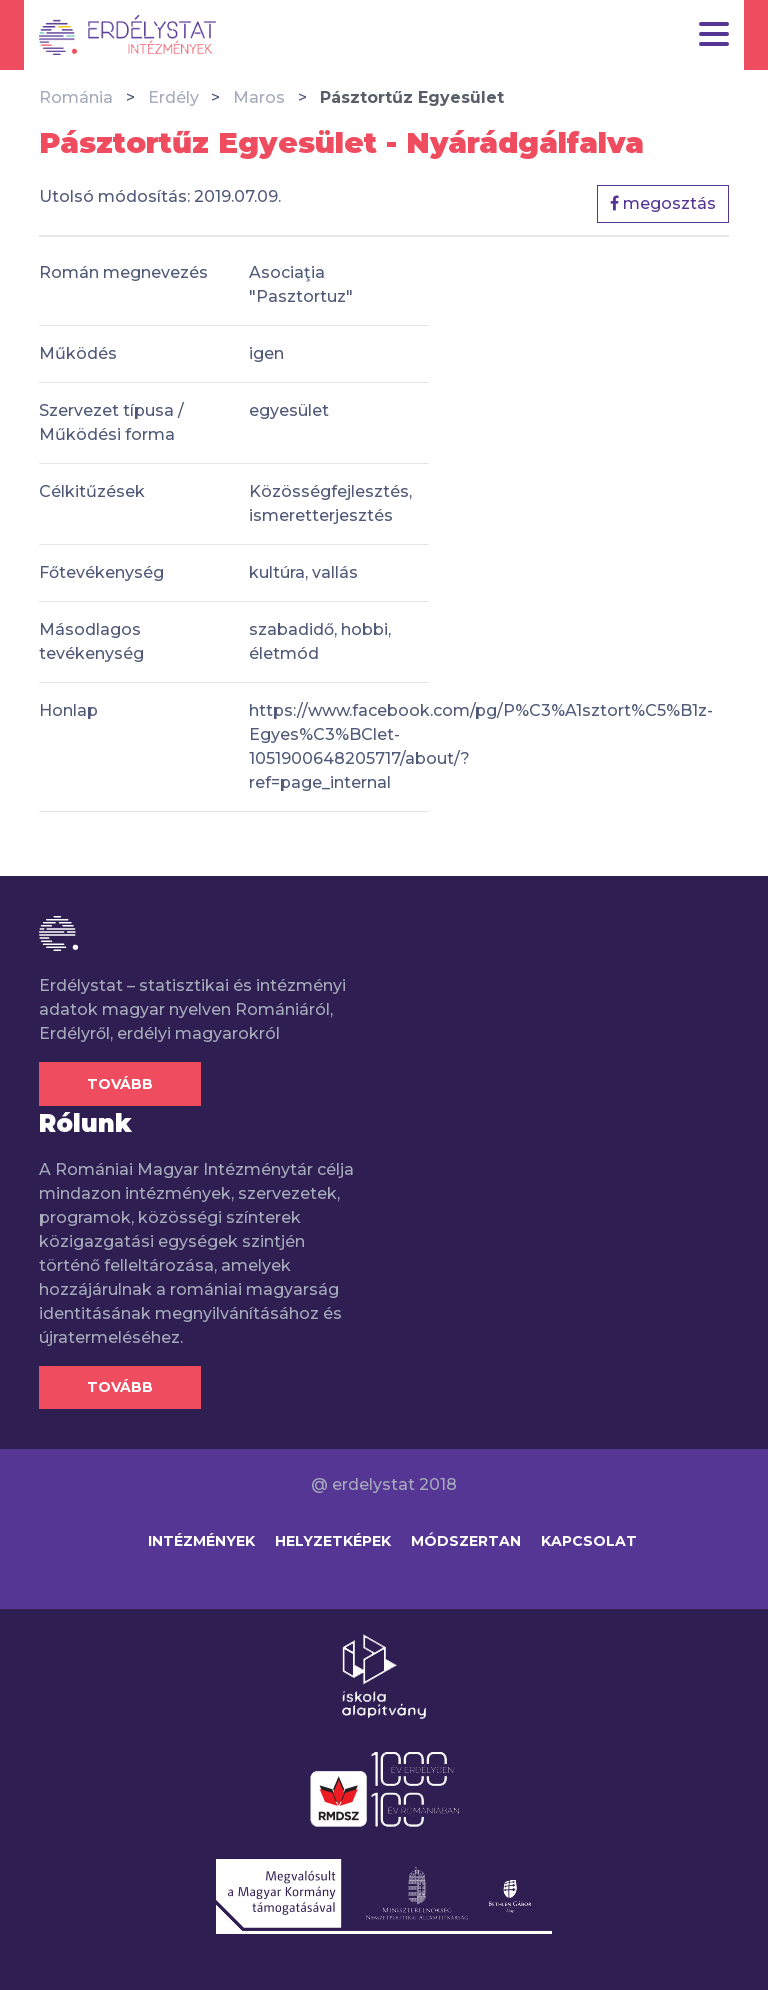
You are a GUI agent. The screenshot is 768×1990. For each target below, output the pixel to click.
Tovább (120, 1084)
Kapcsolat (589, 1541)
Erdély (173, 97)
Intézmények (201, 1541)
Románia (76, 97)
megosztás (663, 203)
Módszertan (466, 1541)
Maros (259, 97)
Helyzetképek (333, 1541)
